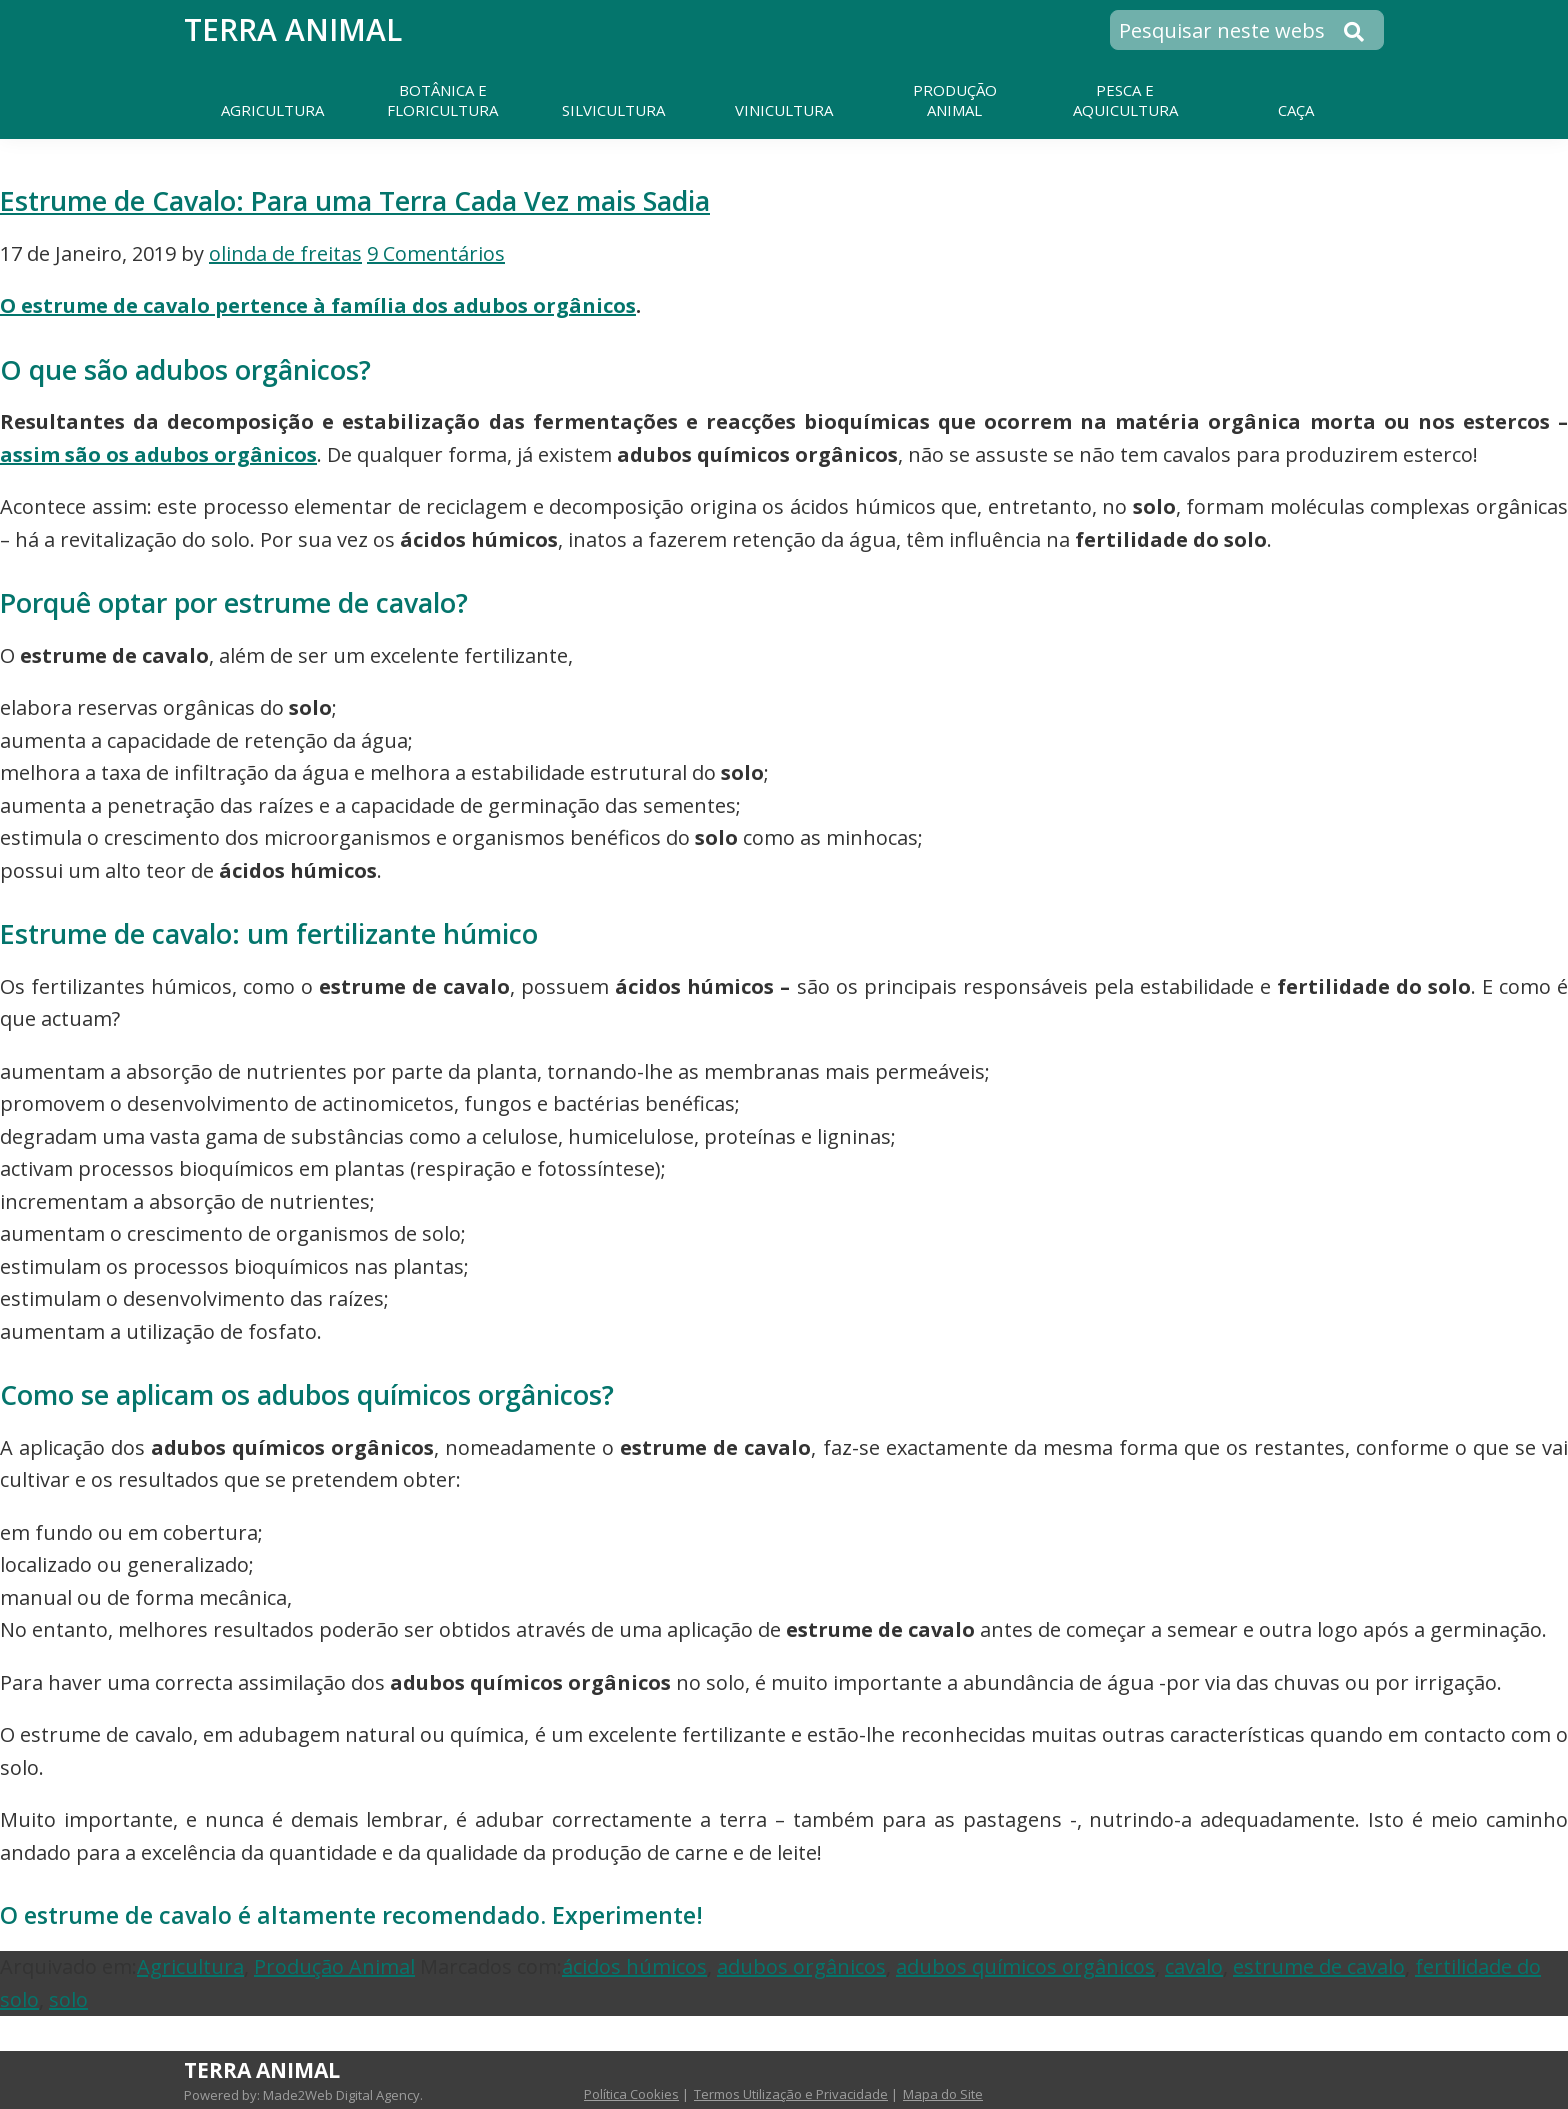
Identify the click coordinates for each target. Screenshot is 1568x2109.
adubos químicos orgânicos (1025, 1966)
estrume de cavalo (1319, 1966)
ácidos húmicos (634, 1966)
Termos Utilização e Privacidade (791, 2094)
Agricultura (190, 1966)
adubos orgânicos (801, 1966)
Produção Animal (334, 1966)
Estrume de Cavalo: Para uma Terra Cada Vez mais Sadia (355, 200)
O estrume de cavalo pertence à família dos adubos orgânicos (318, 305)
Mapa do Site (943, 2094)
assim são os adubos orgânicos (158, 454)
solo (68, 1999)
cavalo (1194, 1966)
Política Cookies (631, 2094)
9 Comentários (436, 253)
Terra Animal (293, 29)
